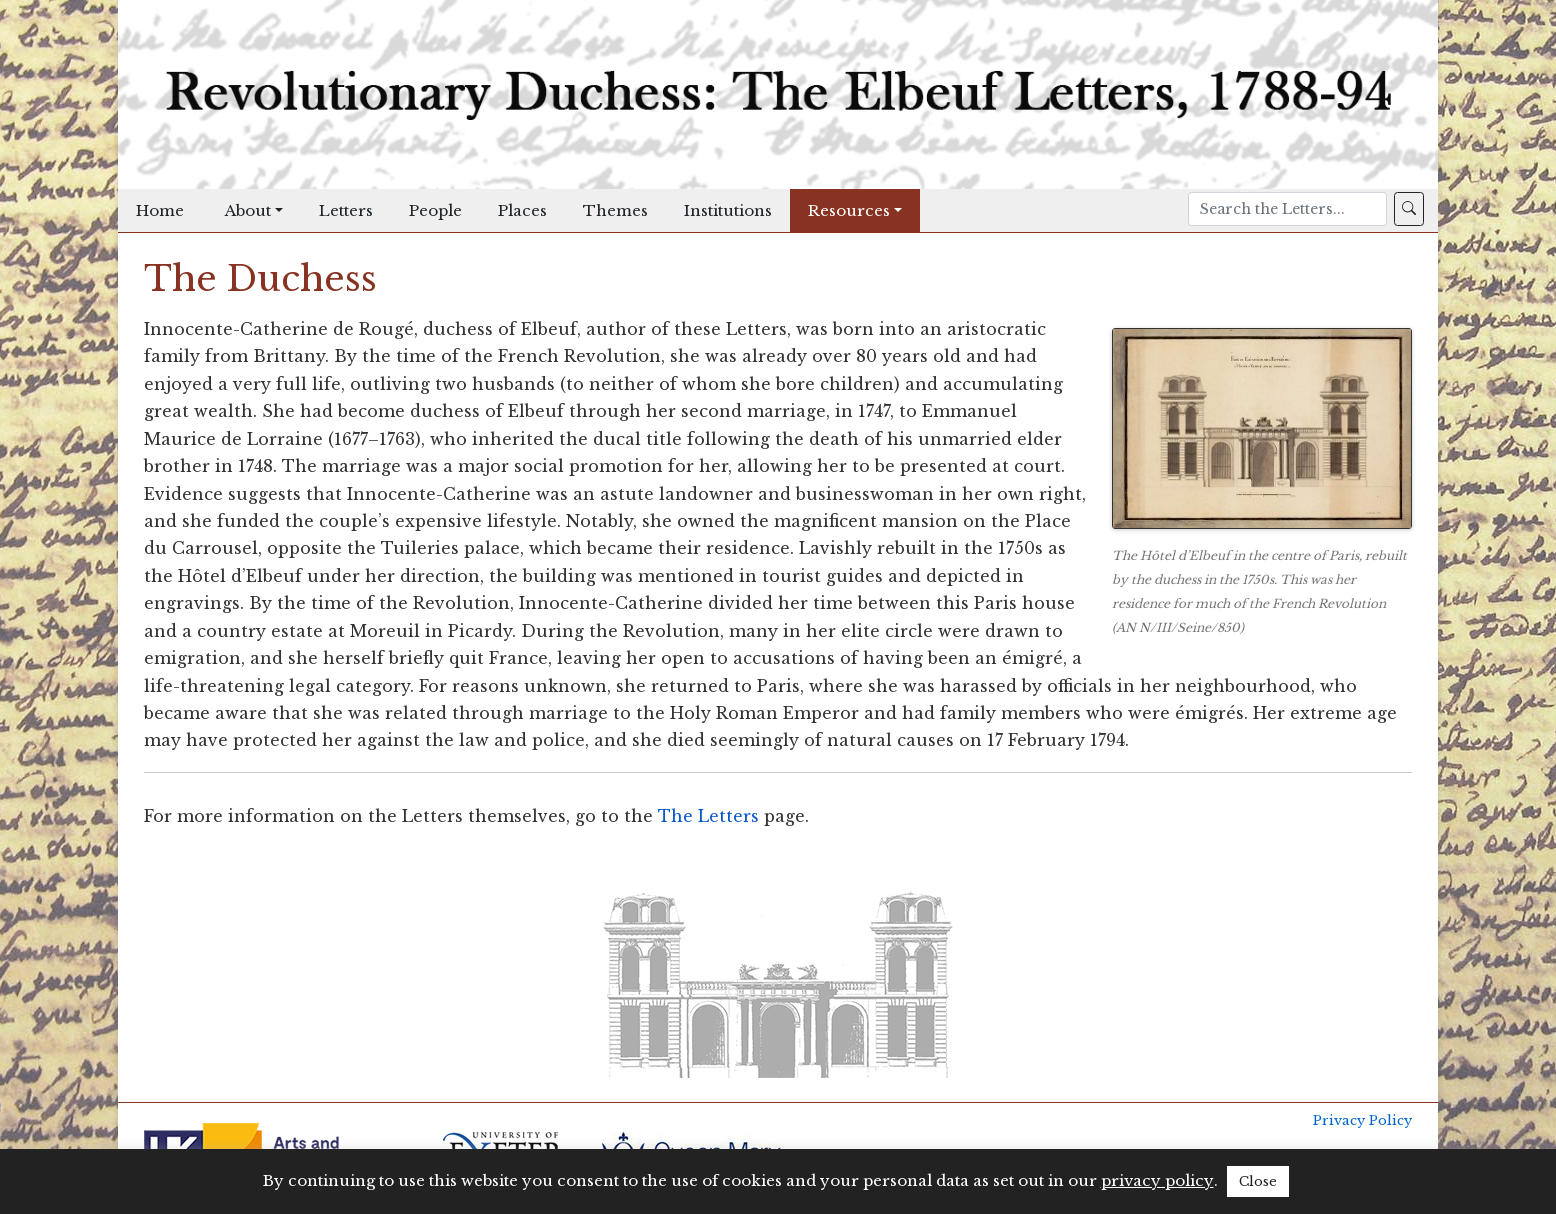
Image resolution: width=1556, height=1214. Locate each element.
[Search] (1287, 209)
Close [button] (1258, 1181)
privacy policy (1157, 1180)
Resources (849, 210)
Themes (615, 210)
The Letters (708, 816)
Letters (346, 210)
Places (522, 210)
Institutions (728, 210)
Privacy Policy (1362, 1120)
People (435, 210)
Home (160, 210)
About (248, 210)
